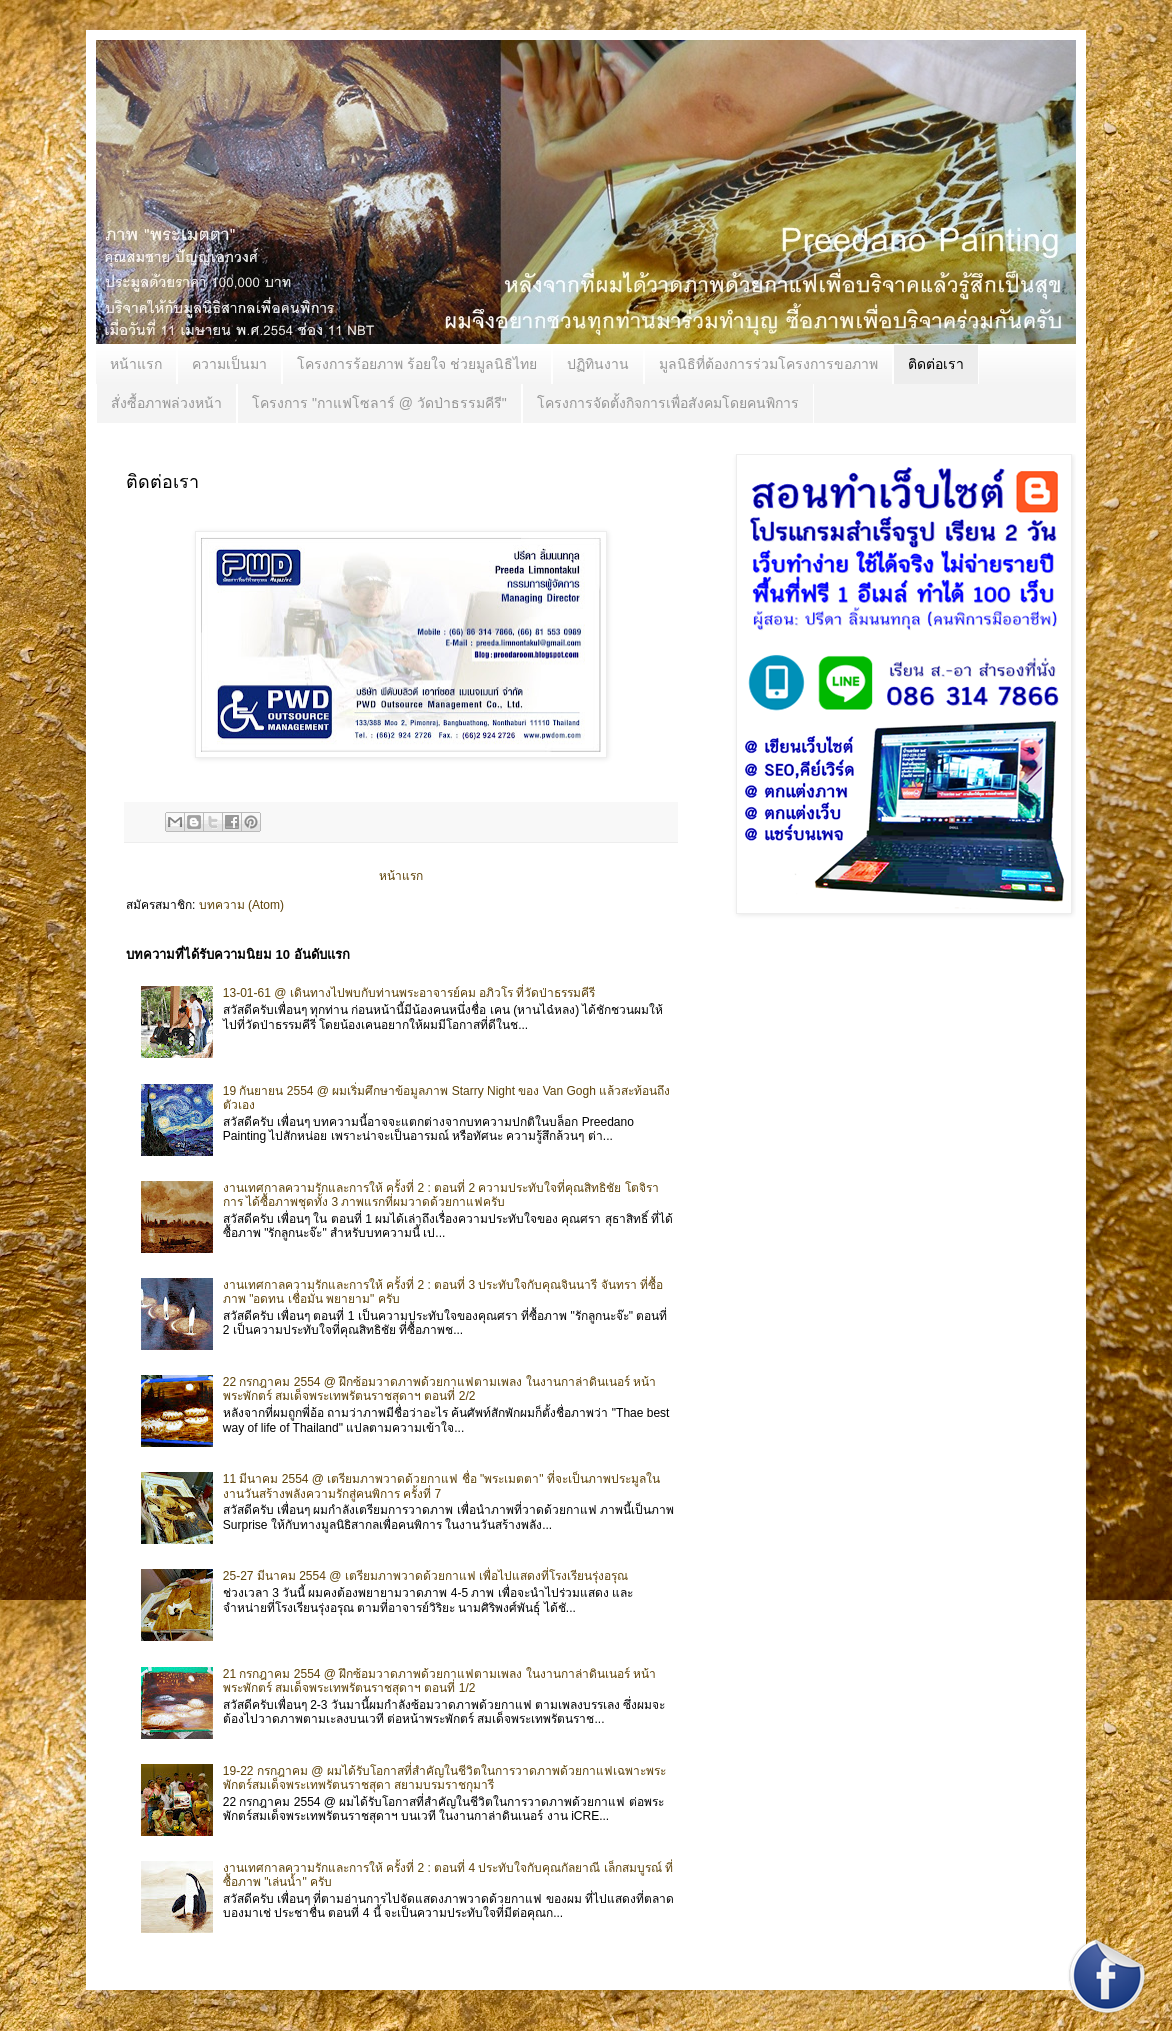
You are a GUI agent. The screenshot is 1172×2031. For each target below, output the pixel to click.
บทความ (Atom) (241, 905)
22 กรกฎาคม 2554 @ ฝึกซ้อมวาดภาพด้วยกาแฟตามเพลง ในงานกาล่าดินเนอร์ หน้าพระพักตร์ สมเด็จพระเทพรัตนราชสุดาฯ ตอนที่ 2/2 (439, 1389)
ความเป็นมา (229, 364)
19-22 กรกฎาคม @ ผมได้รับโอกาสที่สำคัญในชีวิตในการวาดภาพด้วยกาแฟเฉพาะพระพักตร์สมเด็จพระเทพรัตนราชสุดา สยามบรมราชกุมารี (444, 1778)
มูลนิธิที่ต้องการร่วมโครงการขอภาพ (768, 364)
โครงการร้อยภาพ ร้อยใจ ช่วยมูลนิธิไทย (417, 364)
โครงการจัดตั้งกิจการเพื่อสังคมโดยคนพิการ (668, 403)
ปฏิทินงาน (598, 364)
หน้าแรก (136, 364)
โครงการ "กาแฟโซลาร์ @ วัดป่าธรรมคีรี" (379, 403)
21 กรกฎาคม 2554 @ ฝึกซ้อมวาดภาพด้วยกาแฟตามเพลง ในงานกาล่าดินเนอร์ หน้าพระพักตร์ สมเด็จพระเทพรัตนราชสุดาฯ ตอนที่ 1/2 (439, 1681)
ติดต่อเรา (936, 364)
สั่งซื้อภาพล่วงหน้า (166, 403)
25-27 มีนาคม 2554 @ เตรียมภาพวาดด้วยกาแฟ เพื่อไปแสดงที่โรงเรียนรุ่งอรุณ (425, 1576)
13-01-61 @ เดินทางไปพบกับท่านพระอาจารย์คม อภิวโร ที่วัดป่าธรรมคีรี (409, 993)
